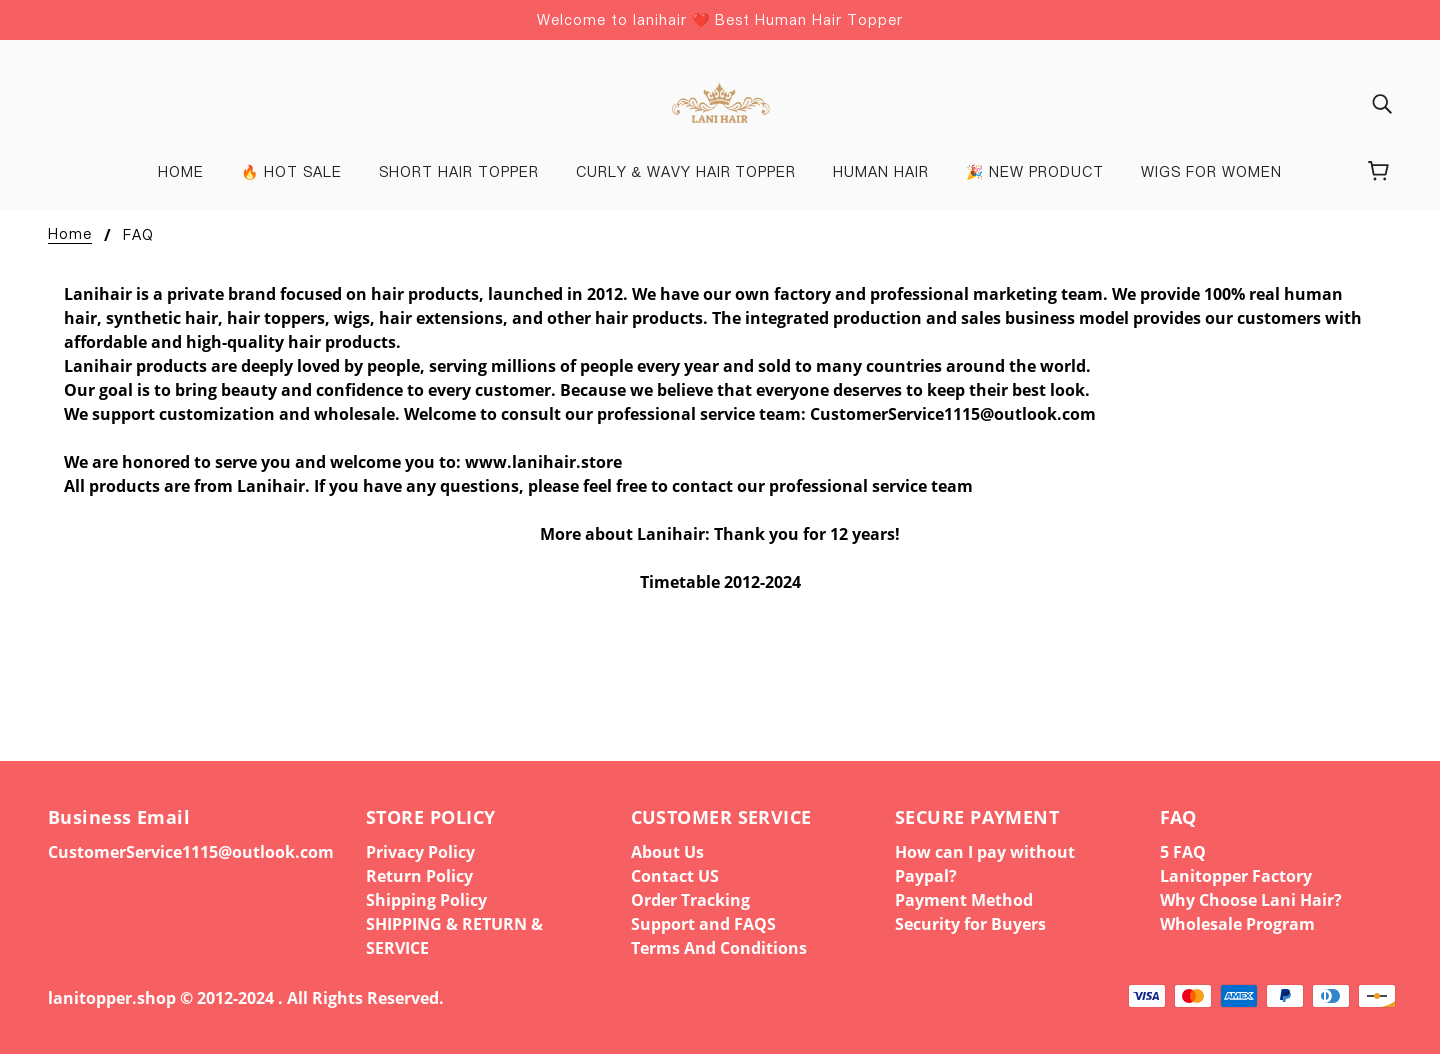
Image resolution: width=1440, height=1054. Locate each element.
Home (70, 234)
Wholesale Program (1237, 924)
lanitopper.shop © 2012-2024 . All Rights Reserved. (246, 998)
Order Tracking (690, 900)
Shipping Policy (426, 900)
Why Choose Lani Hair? (1251, 900)
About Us (667, 852)
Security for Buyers (970, 924)
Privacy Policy (420, 852)
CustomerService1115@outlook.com (191, 852)
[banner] (719, 101)
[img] (1382, 103)
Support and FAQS (703, 924)
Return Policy (419, 876)
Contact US (675, 876)
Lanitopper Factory (1236, 876)
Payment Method (964, 900)
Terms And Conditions (719, 948)
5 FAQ (1183, 852)
